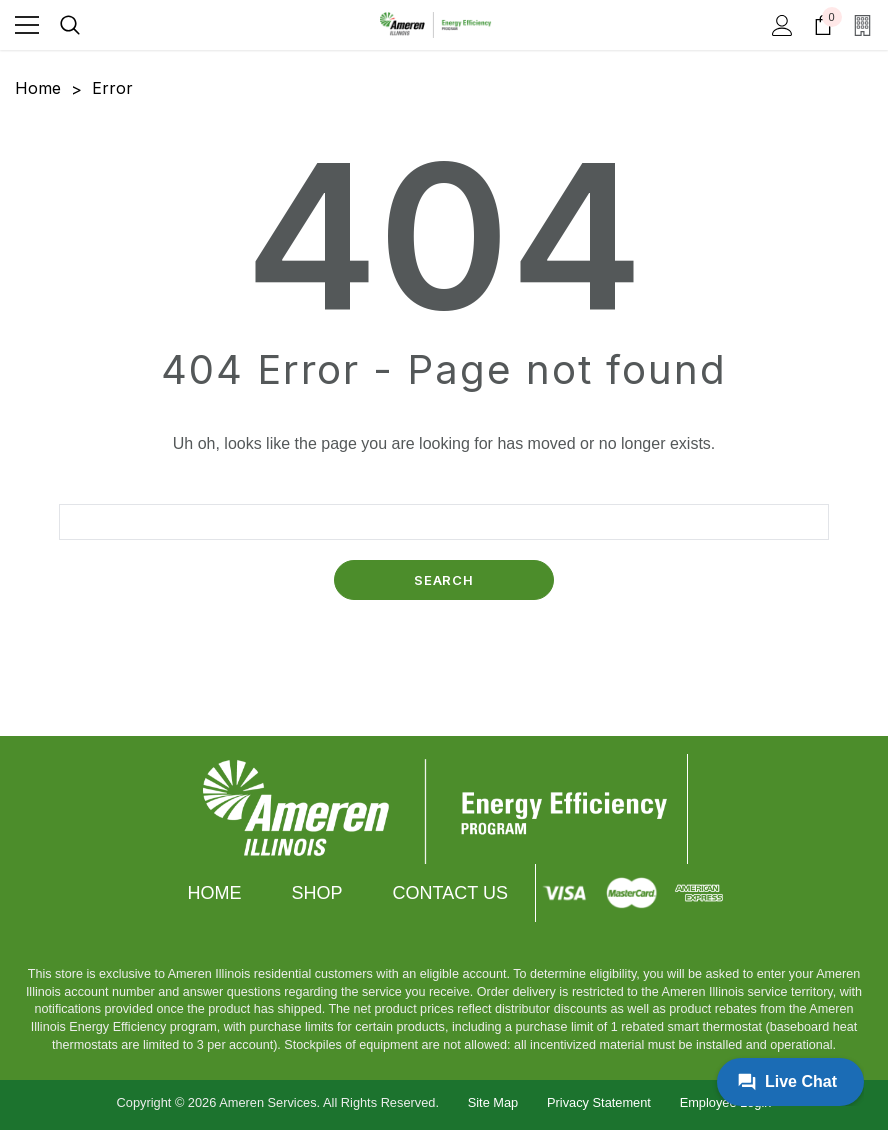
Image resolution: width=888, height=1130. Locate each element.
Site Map (493, 1102)
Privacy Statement (599, 1102)
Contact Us (450, 893)
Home (215, 893)
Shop (317, 893)
